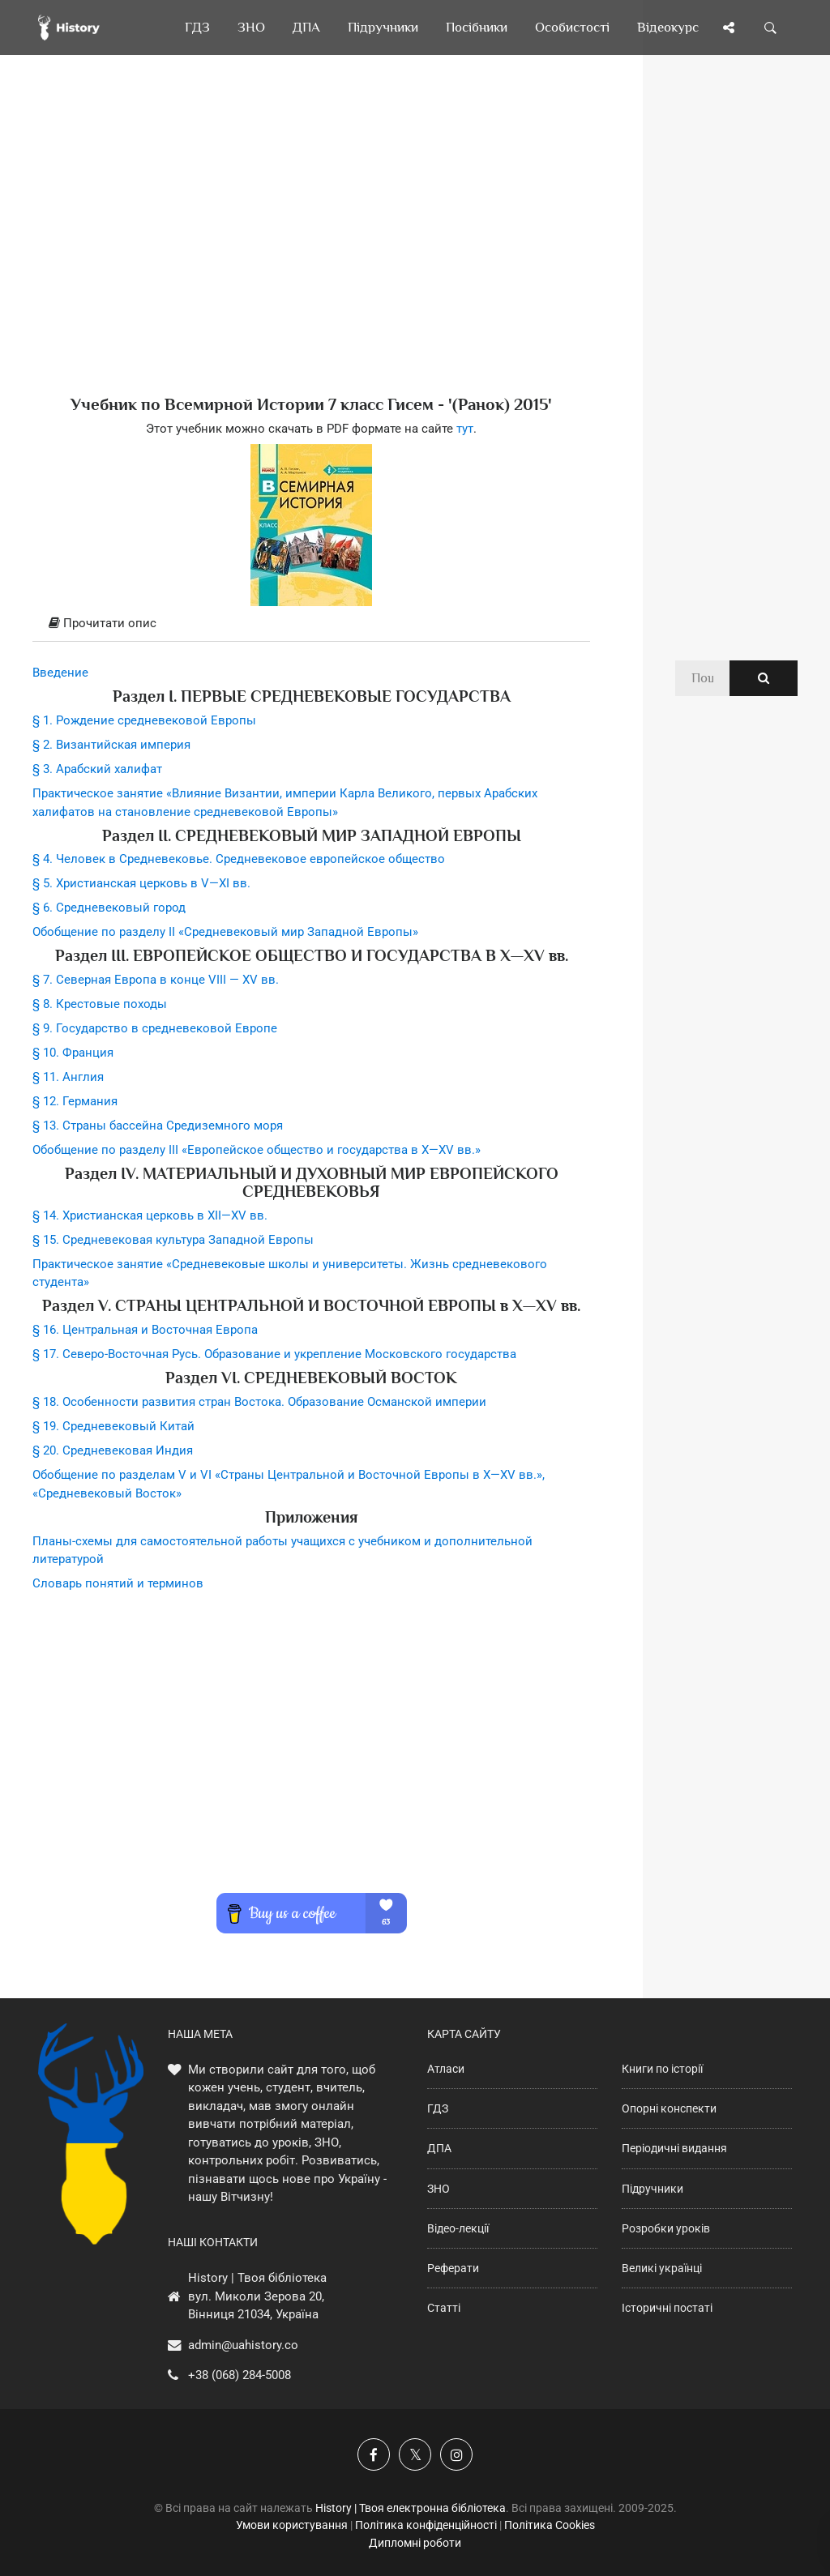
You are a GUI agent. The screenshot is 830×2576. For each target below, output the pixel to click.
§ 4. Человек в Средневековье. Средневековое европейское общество (238, 859)
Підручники (652, 2188)
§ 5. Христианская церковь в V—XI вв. (141, 883)
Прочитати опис (102, 623)
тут (464, 428)
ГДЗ (437, 2108)
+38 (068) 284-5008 (239, 2375)
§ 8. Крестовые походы (99, 1004)
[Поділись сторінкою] (729, 28)
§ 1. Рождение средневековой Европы (144, 720)
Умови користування (292, 2524)
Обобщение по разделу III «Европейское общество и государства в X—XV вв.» (256, 1150)
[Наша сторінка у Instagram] (456, 2454)
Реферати (453, 2268)
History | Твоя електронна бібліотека (410, 2507)
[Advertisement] (311, 251)
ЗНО (438, 2188)
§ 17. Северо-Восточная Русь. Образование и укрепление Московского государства (274, 1354)
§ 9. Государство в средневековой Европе (154, 1028)
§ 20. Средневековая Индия (112, 1450)
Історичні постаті (667, 2307)
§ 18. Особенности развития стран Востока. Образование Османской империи (259, 1402)
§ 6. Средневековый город (109, 907)
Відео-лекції (458, 2228)
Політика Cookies (549, 2524)
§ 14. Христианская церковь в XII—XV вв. (149, 1215)
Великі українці (662, 2268)
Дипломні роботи (415, 2542)
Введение (60, 672)
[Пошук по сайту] (771, 28)
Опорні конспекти (669, 2108)
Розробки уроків (666, 2228)
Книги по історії (662, 2068)
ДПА (439, 2148)
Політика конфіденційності (426, 2524)
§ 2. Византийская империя (111, 744)
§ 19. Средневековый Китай (113, 1426)
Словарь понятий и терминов (117, 1583)
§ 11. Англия (68, 1077)
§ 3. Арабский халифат (97, 769)
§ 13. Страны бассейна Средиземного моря (157, 1125)
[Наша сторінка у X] (415, 2454)
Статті (443, 2307)
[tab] (311, 624)
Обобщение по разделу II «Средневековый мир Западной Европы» (225, 932)
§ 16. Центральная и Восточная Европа (145, 1329)
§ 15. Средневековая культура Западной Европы (173, 1239)
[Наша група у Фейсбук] (373, 2454)
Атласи (445, 2068)
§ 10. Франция (72, 1052)
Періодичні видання (674, 2148)
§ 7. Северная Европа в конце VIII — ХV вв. (155, 979)
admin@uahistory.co (243, 2345)
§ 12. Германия (75, 1101)
